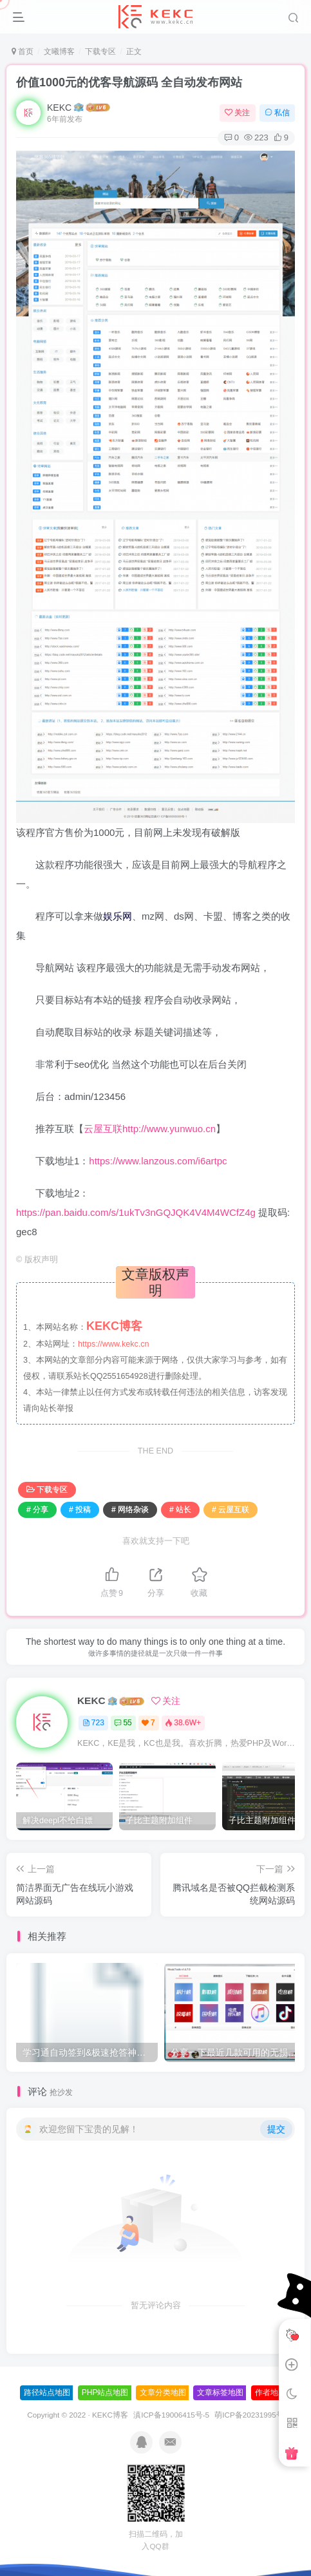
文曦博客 (59, 51)
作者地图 (270, 2392)
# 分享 (37, 1509)
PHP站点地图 (105, 2392)
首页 (22, 51)
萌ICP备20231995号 (248, 2414)
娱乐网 (117, 916)
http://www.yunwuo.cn (169, 1128)
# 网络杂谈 (130, 1509)
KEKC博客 (110, 2414)
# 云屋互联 (230, 1509)
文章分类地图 (163, 2392)
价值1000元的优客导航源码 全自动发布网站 (129, 82)
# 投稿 (80, 1509)
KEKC (59, 107)
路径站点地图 (47, 2392)
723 (93, 1722)
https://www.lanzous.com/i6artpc (158, 1160)
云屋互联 (103, 1128)
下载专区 (100, 51)
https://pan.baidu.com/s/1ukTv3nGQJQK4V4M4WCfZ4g (136, 1212)
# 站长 (180, 1509)
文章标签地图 (220, 2392)
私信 (277, 112)
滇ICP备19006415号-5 (171, 2414)
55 (122, 1722)
